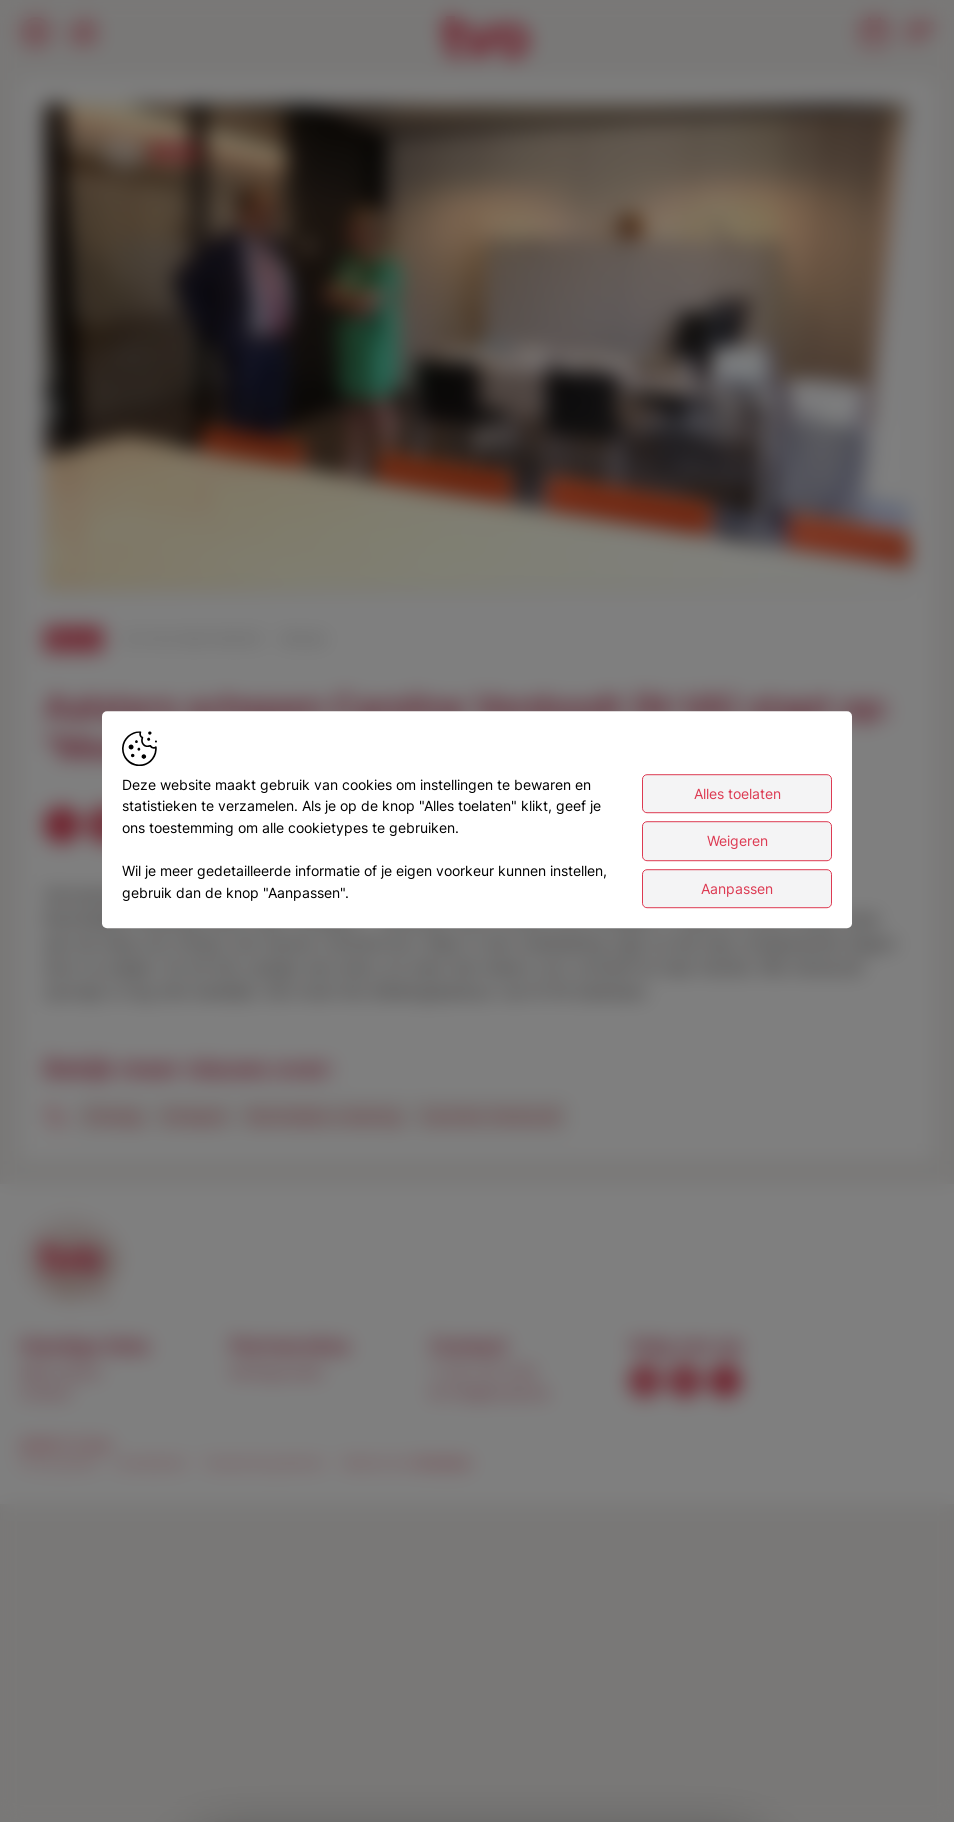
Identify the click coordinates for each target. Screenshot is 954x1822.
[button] (481, 351)
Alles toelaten (737, 793)
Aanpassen (737, 888)
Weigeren (737, 841)
